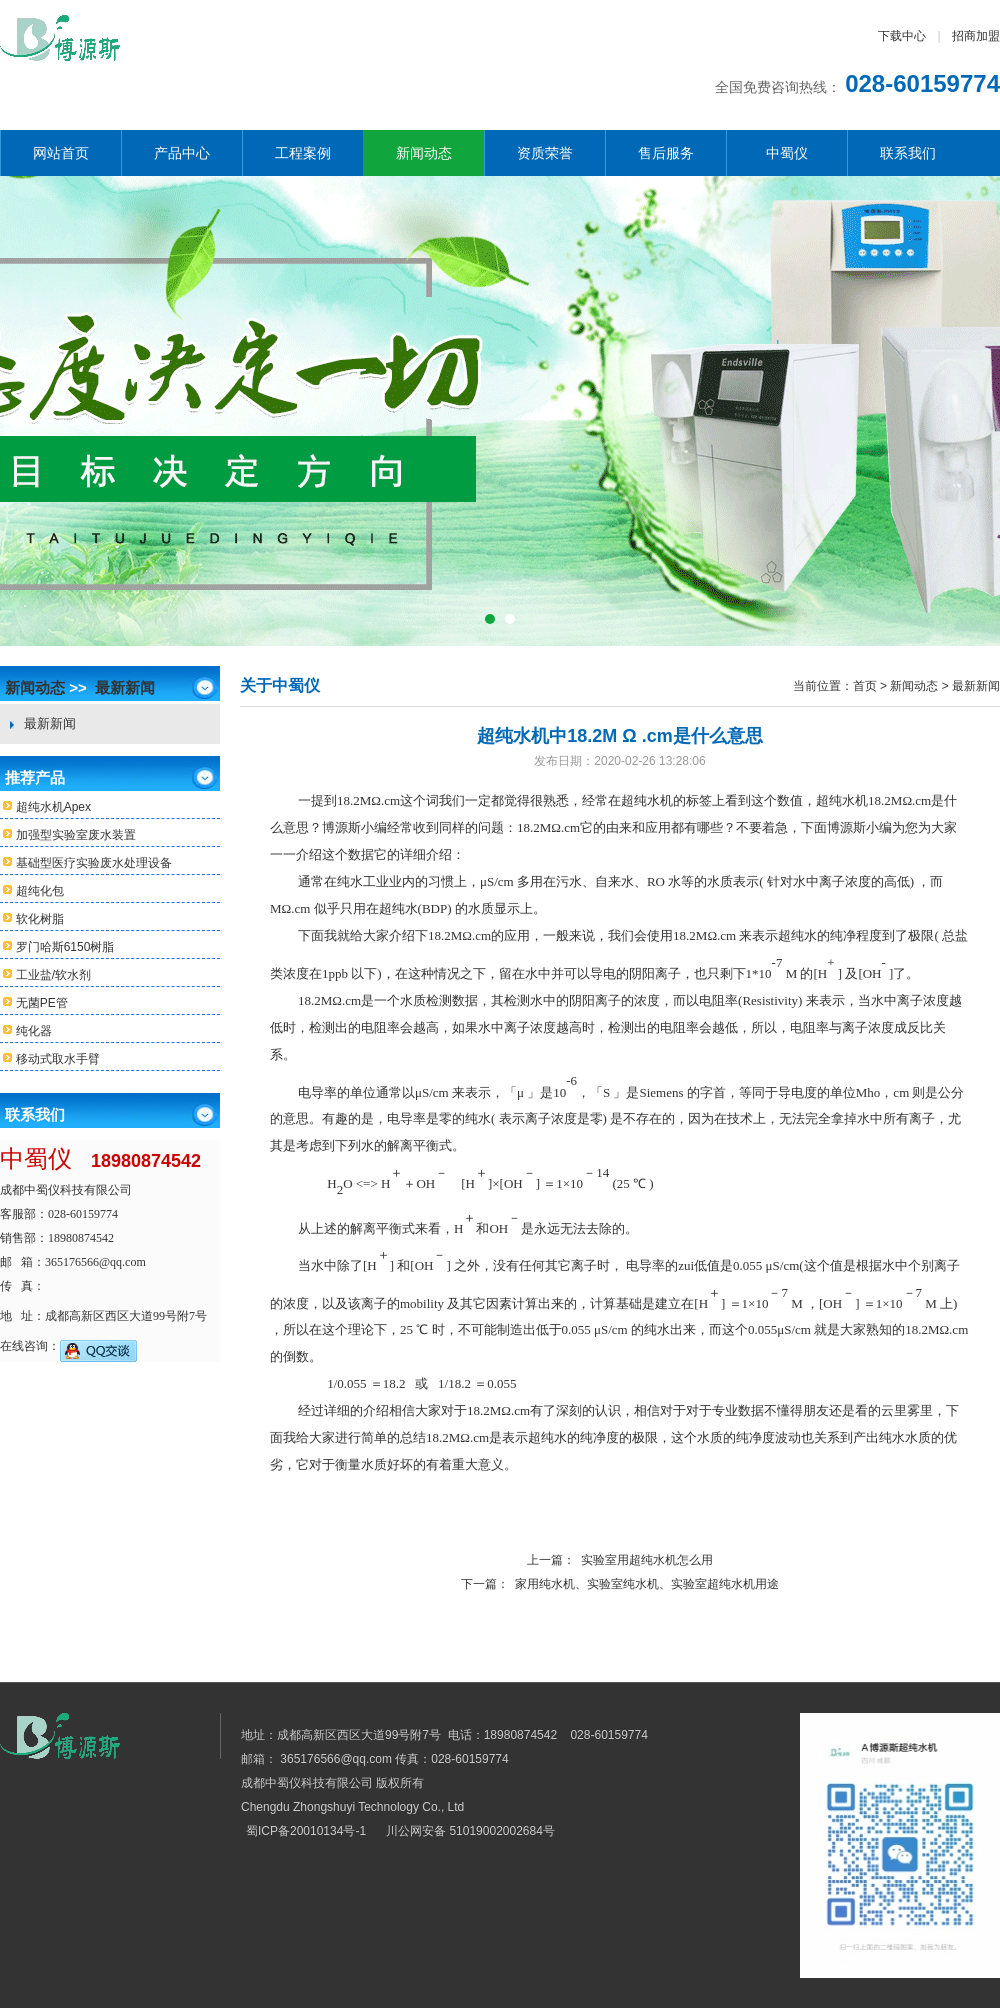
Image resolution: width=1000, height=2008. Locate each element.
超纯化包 (32, 891)
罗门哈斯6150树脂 (57, 947)
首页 (865, 686)
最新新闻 (125, 687)
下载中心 (902, 36)
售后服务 (666, 153)
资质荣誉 (545, 153)
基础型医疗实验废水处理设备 (86, 863)
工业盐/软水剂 (45, 975)
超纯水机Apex (45, 807)
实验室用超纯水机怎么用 (647, 1560)
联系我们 (908, 153)
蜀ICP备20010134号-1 (306, 1831)
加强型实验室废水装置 (68, 835)
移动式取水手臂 (50, 1059)
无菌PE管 (34, 1003)
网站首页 (61, 153)
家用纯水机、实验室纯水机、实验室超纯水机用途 (647, 1584)
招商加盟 (976, 36)
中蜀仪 (787, 153)
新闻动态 (424, 153)
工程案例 (303, 153)
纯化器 (26, 1031)
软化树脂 (32, 919)
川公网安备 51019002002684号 (470, 1831)
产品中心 (182, 153)
